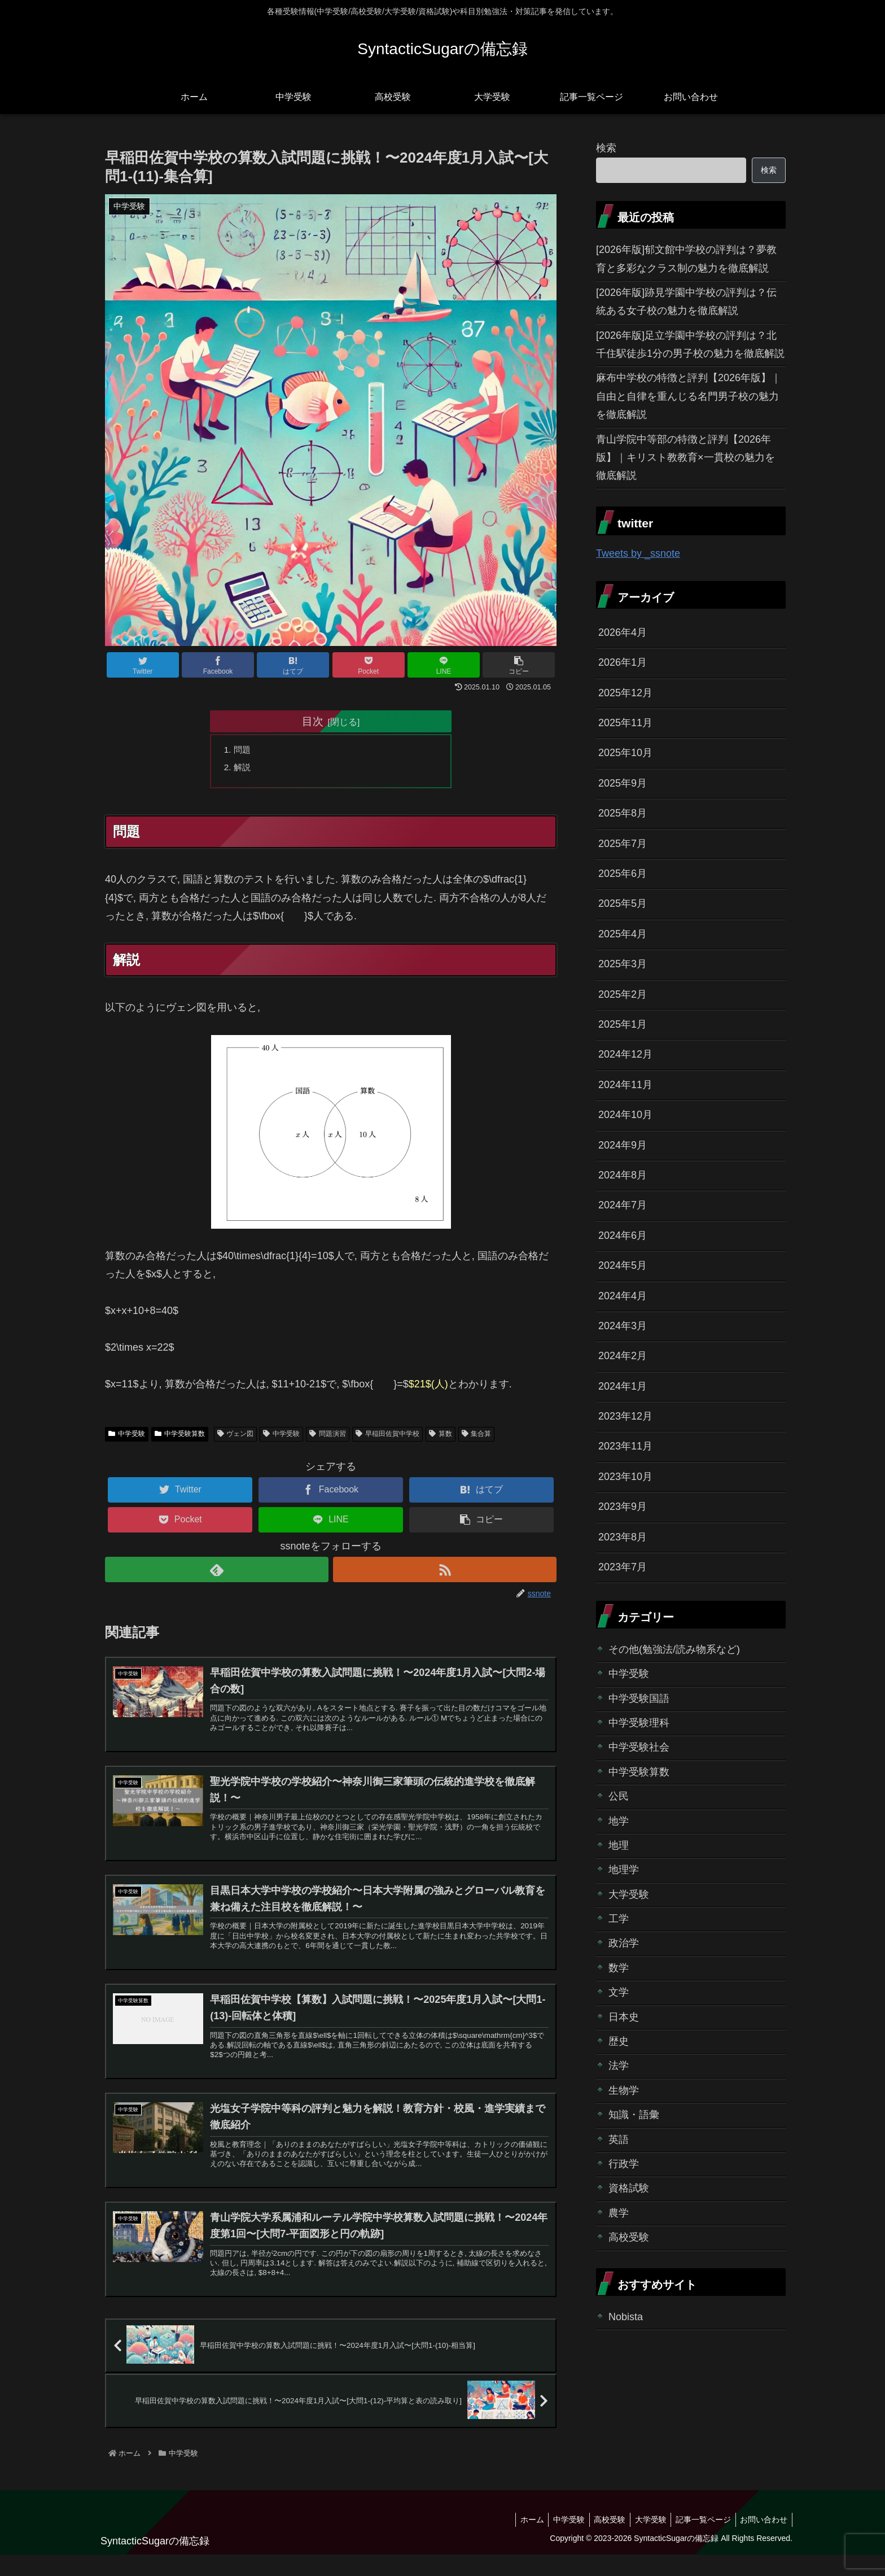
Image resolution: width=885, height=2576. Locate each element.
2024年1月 (622, 1386)
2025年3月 (622, 964)
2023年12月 (625, 1416)
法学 (618, 2065)
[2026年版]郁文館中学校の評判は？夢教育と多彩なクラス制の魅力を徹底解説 (686, 258)
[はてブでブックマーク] (293, 665)
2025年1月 (622, 1024)
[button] (519, 665)
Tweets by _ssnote (638, 553)
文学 (618, 1992)
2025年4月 (622, 934)
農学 (618, 2213)
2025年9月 (622, 783)
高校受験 (628, 2237)
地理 (618, 1845)
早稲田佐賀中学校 (387, 1436)
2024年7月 (622, 1205)
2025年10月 (625, 752)
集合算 (477, 1436)
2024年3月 (622, 1325)
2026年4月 (622, 632)
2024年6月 (622, 1235)
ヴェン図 (235, 1436)
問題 (244, 750)
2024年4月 (622, 1296)
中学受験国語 (638, 1698)
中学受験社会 (638, 1747)
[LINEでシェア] (444, 665)
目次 (312, 721)
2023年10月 (625, 1476)
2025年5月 (622, 903)
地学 (618, 1821)
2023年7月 (622, 1567)
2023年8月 (622, 1537)
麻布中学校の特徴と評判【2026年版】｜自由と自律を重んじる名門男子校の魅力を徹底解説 (688, 396)
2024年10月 (625, 1114)
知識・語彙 (633, 2114)
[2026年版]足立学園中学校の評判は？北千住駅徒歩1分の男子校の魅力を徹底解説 (690, 344)
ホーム (517, 2540)
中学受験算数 (180, 1436)
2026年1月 (622, 662)
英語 (618, 2139)
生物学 (623, 2090)
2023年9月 (622, 1506)
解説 (244, 768)
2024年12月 (625, 1054)
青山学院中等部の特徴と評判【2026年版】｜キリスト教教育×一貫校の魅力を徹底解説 (685, 458)
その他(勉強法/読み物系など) (674, 1649)
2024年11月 (625, 1084)
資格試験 (628, 2188)
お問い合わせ (762, 2540)
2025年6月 (622, 873)
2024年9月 (622, 1145)
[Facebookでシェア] (218, 665)
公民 (618, 1796)
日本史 (623, 2017)
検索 (606, 148)
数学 (618, 1968)
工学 (618, 1918)
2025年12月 (625, 692)
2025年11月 (625, 722)
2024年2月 (622, 1355)
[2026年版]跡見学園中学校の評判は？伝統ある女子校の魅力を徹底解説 (686, 301)
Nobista (625, 2316)
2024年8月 (622, 1175)
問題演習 (327, 1436)
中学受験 (126, 1436)
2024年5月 (622, 1265)
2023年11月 (625, 1446)
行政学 (623, 2163)
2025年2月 (622, 994)
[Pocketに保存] (368, 665)
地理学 (623, 1869)
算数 (440, 1436)
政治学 (623, 1943)
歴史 (618, 2041)
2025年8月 (622, 813)
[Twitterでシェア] (143, 665)
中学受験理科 (638, 1722)
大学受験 (628, 1894)
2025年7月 (622, 843)
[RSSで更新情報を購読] (445, 1572)
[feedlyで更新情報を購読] (216, 1572)
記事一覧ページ (699, 2540)
